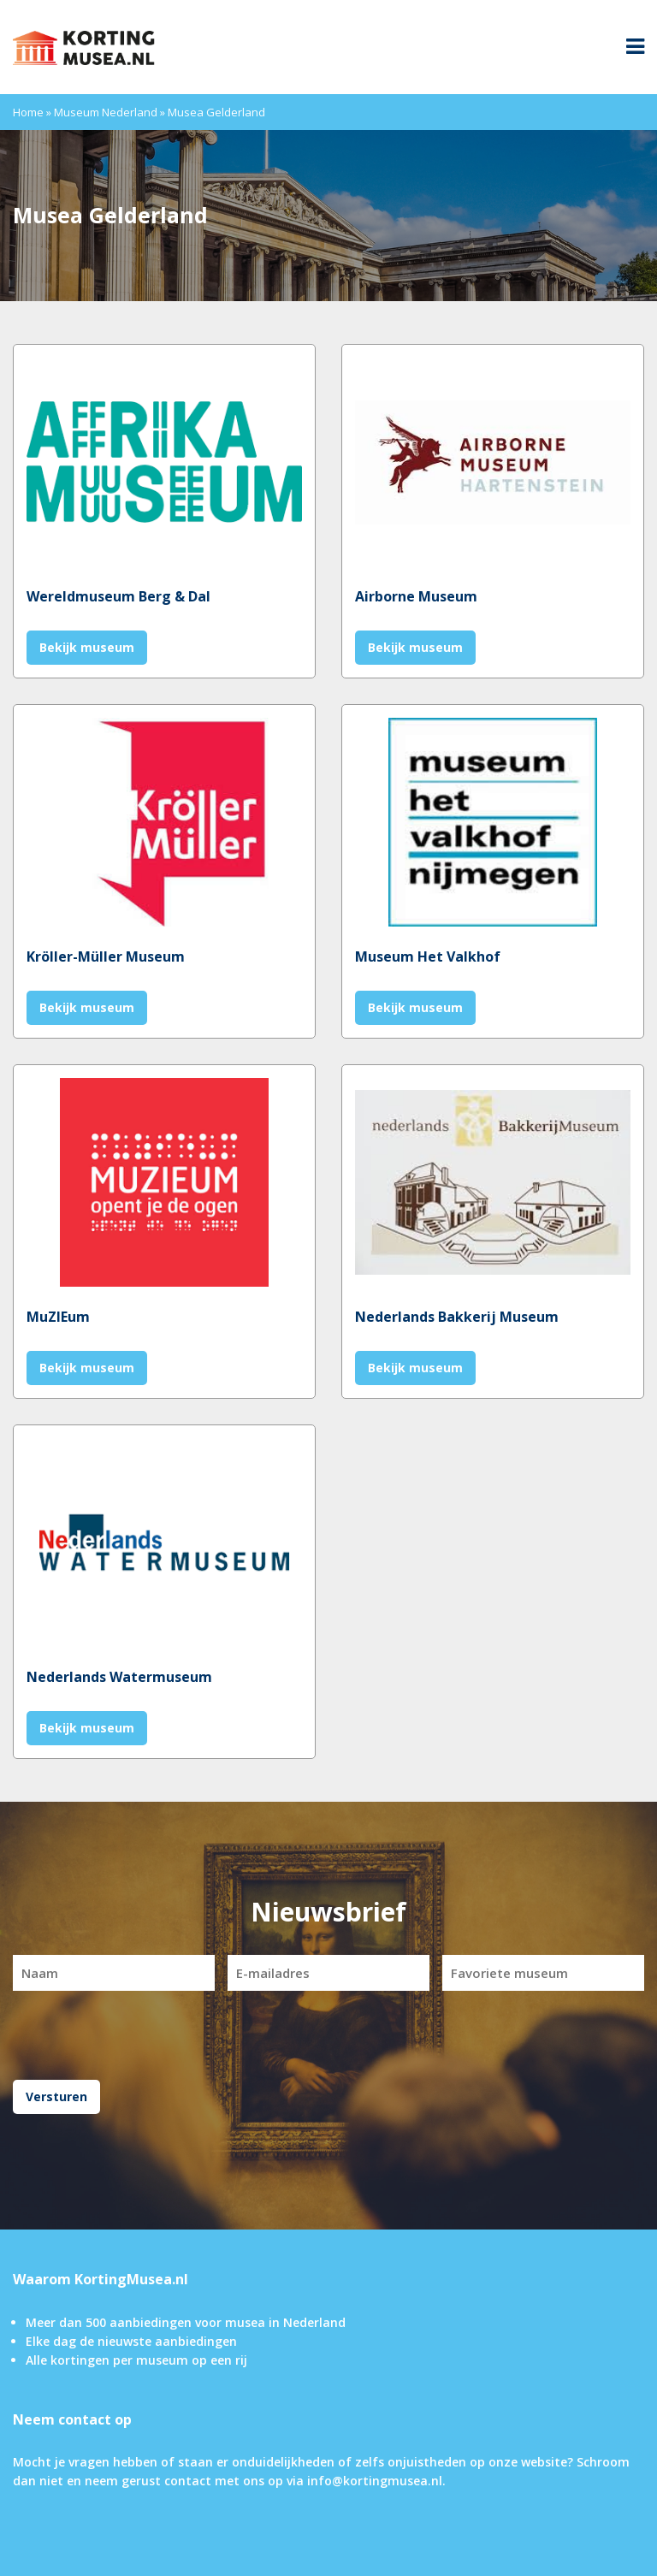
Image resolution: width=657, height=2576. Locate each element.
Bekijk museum (86, 647)
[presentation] (328, 2032)
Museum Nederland (105, 112)
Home (28, 112)
